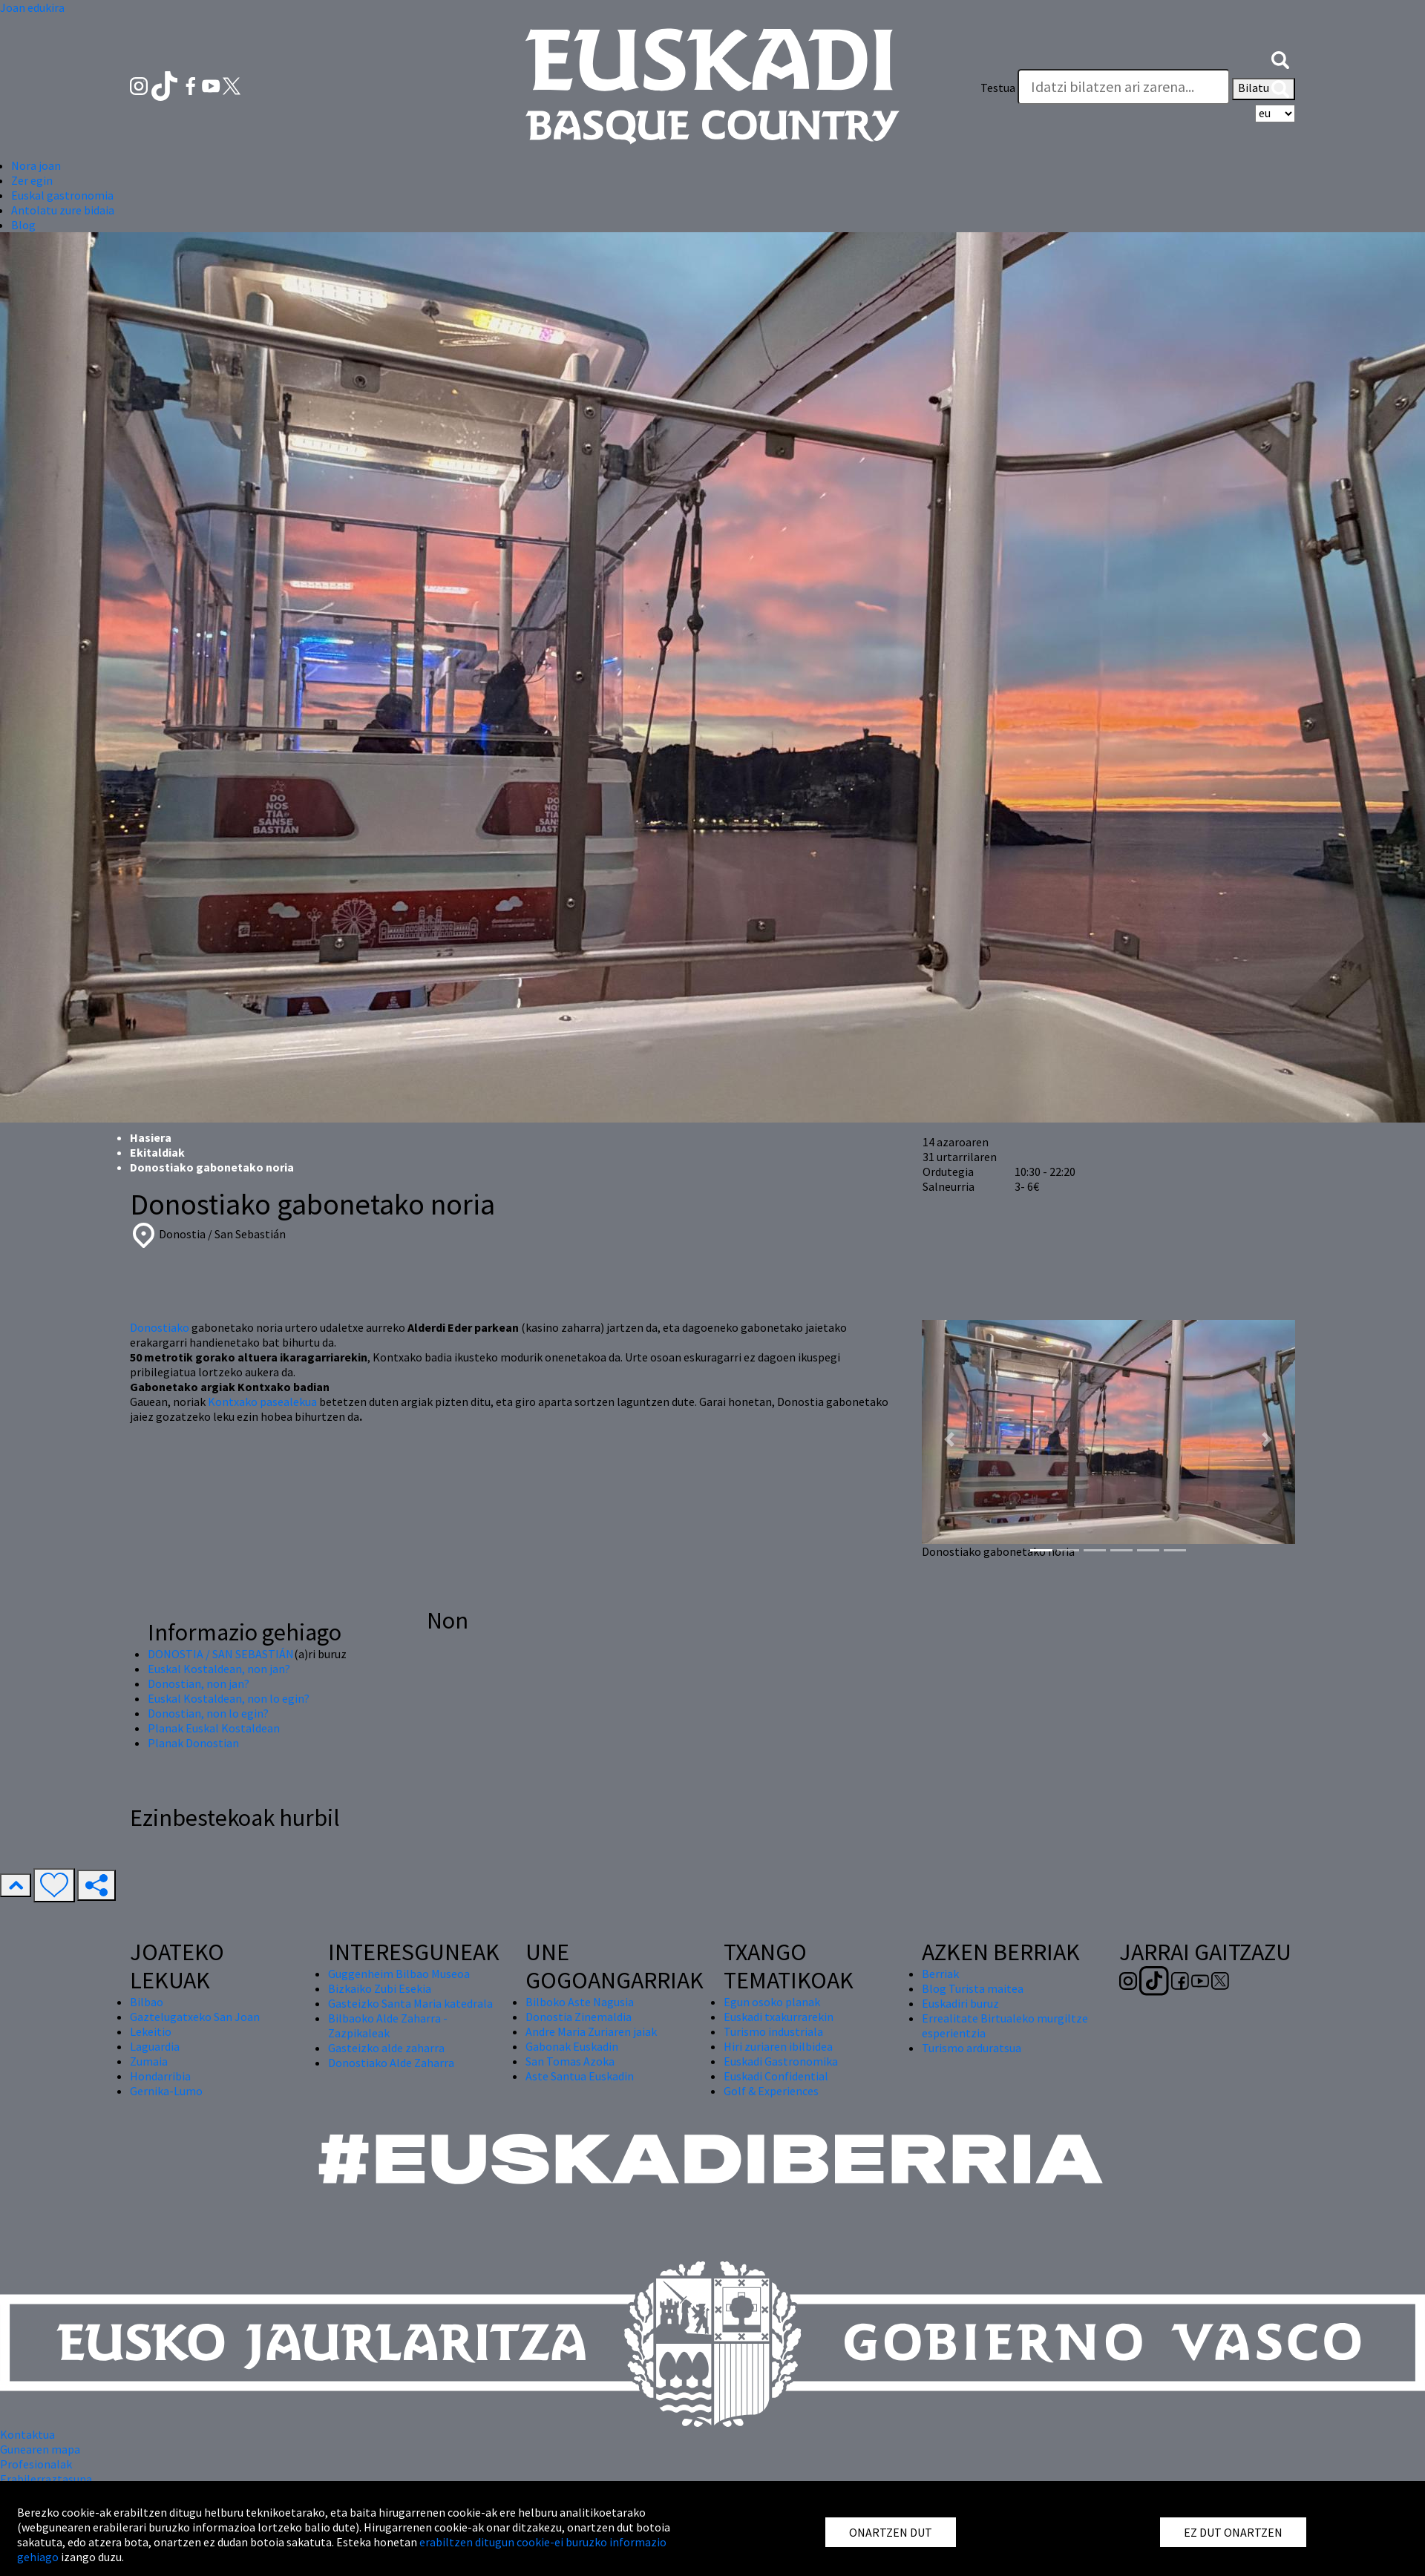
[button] (1280, 57)
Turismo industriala (773, 2031)
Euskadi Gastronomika (781, 2061)
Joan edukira (32, 7)
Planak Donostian (193, 1742)
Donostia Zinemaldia (578, 2016)
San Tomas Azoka (570, 2061)
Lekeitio (150, 2031)
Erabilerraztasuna (46, 2478)
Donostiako (159, 1327)
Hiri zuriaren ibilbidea (778, 2046)
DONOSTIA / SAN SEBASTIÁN (221, 1653)
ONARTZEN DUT (890, 2532)
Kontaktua (27, 2434)
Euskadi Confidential (776, 2076)
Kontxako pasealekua (262, 1401)
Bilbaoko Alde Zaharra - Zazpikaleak (388, 2025)
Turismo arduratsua (971, 2047)
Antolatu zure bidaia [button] (62, 210)
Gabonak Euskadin (571, 2046)
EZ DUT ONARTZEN (1233, 2532)
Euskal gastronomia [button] (62, 195)
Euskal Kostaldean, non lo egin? (228, 1698)
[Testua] (1124, 87)
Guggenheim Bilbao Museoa (399, 1973)
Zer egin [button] (32, 180)
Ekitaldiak (157, 1152)
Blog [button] (23, 224)
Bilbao (146, 2001)
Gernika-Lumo (166, 2090)
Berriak (940, 1973)
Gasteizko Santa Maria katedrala (410, 2003)
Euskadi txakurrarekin (778, 2016)
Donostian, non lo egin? (208, 1713)
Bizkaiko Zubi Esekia (379, 1988)
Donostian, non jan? (198, 1683)
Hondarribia (160, 2076)
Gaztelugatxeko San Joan (195, 2016)
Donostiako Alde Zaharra (391, 2062)
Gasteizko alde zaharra (386, 2047)
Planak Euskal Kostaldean (214, 1728)
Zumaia (149, 2061)
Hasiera (150, 1137)
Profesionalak (36, 2464)
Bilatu (1263, 89)
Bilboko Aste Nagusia (579, 2001)
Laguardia (155, 2046)
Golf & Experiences (771, 2090)
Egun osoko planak (772, 2001)
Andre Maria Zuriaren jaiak (591, 2031)
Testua (997, 87)
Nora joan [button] (36, 165)
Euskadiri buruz (960, 2003)
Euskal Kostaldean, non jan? (219, 1668)
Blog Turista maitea (972, 1988)
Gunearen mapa (40, 2449)
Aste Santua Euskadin (579, 2076)
